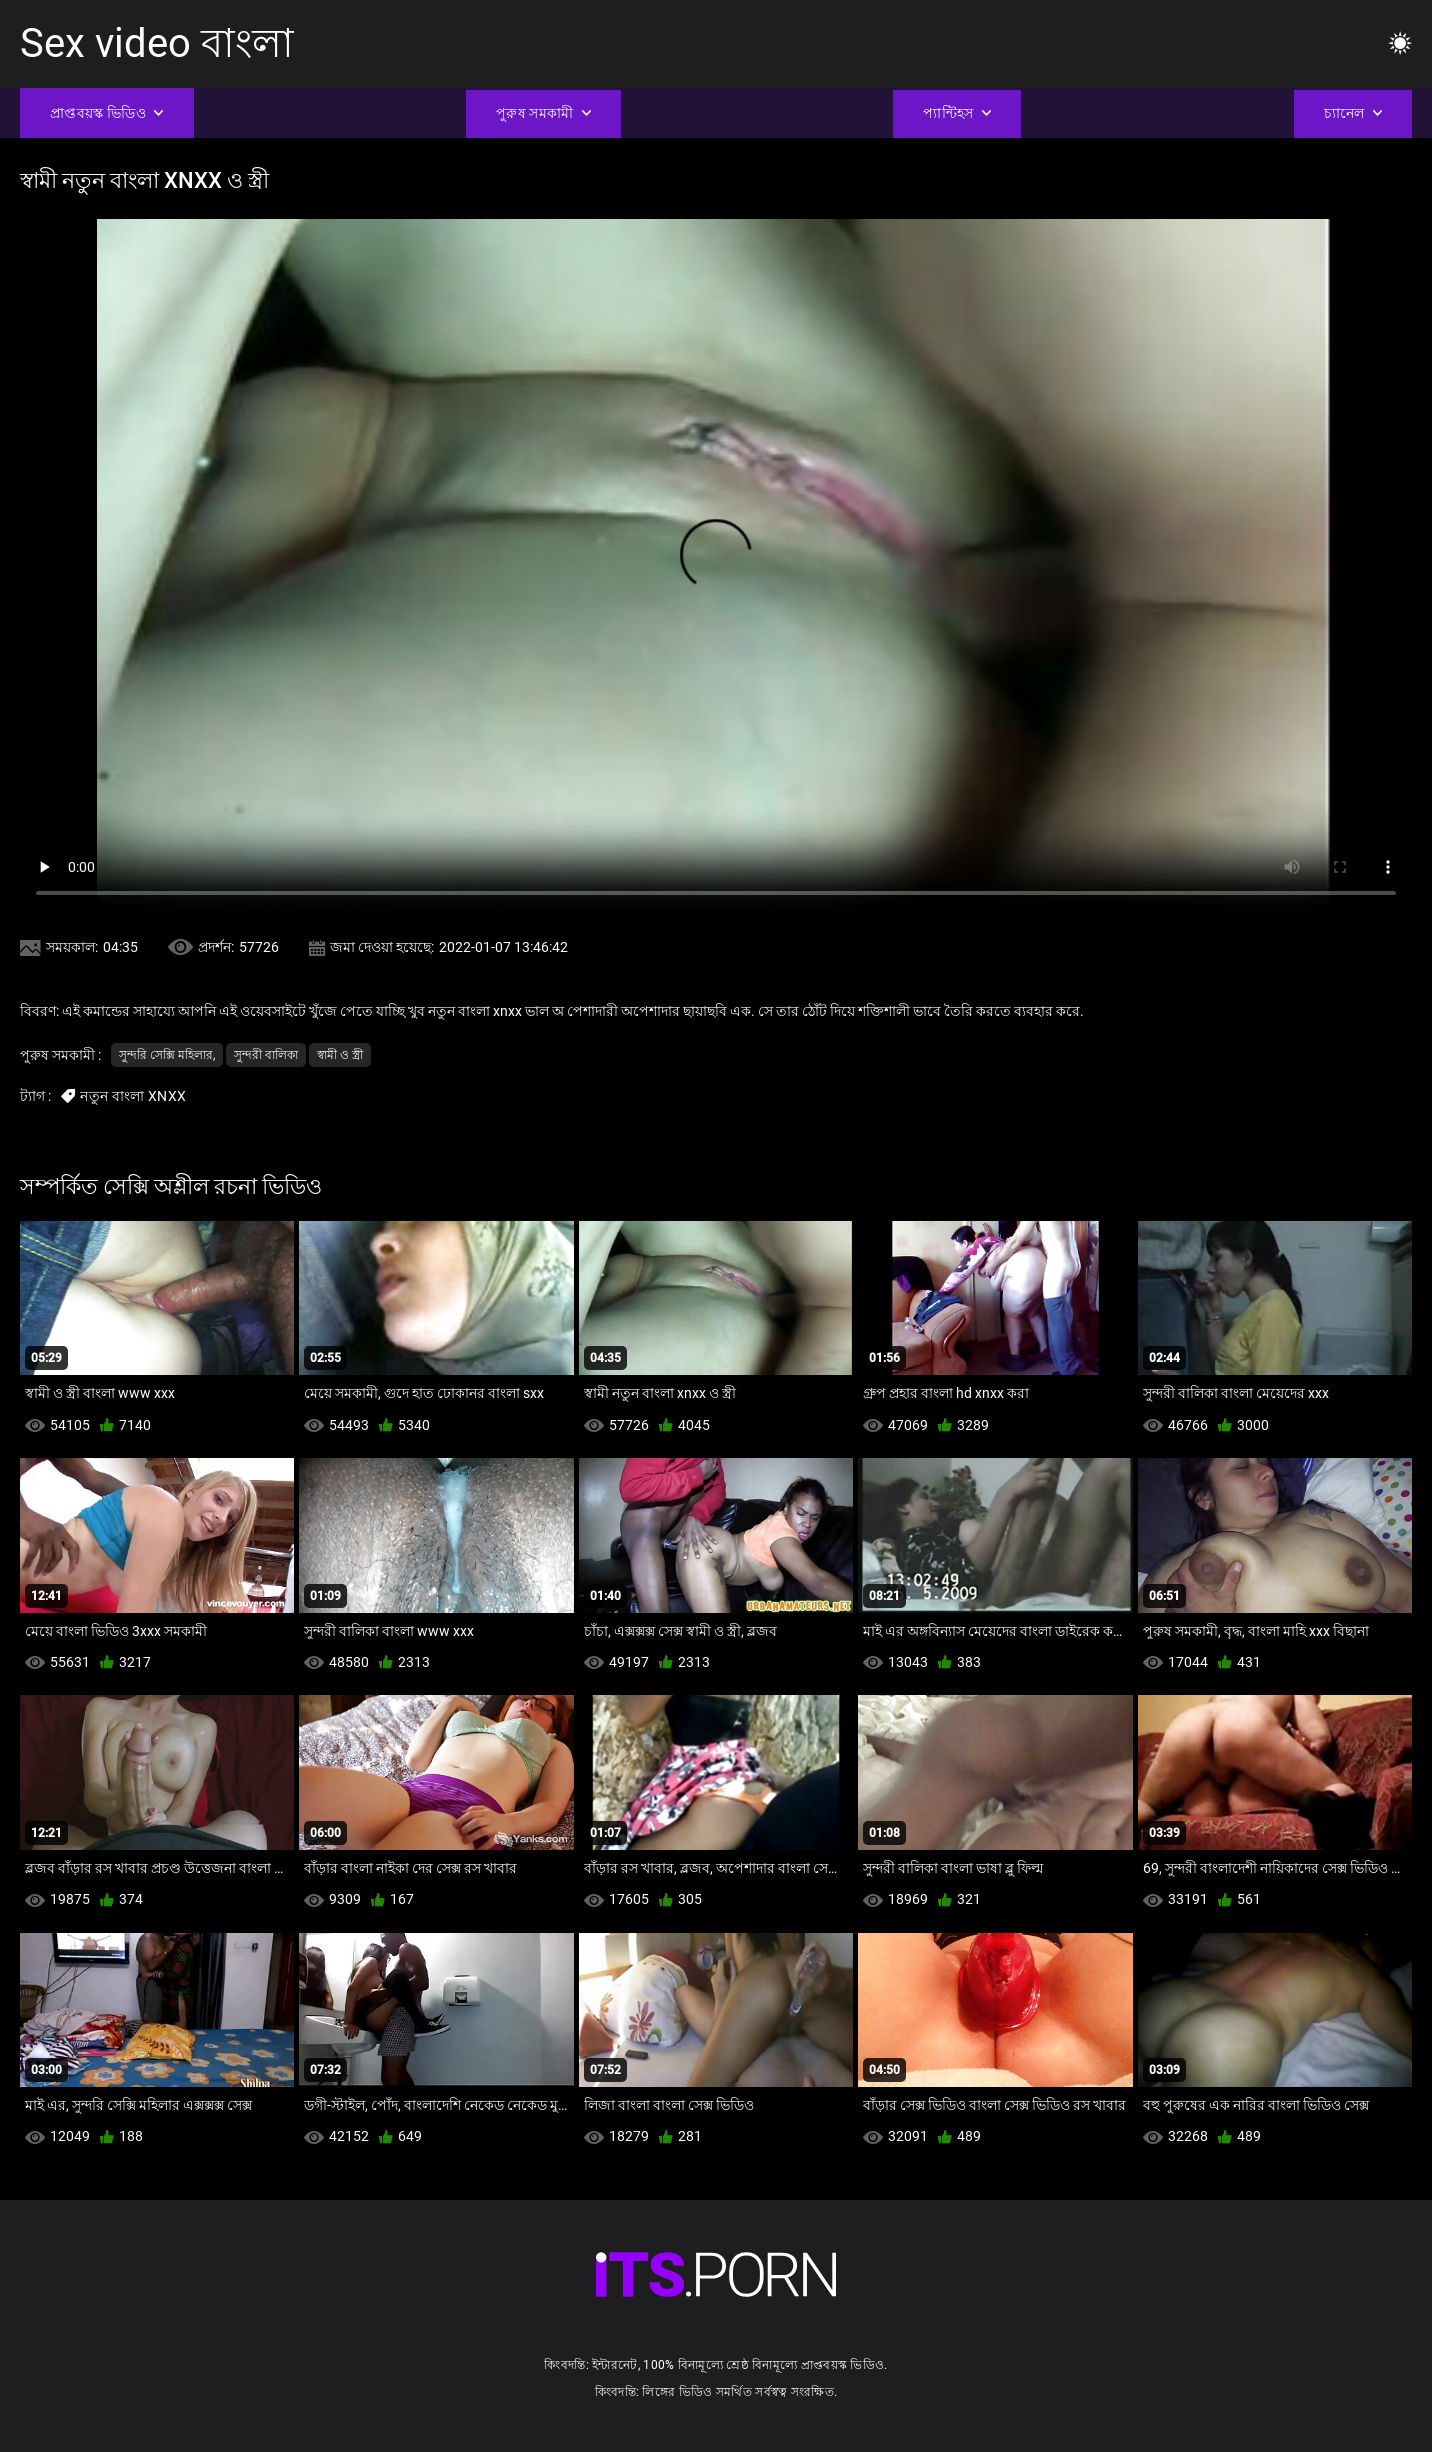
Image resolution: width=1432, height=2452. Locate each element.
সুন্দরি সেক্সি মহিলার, (167, 1055)
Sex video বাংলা (157, 43)
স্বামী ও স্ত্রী (340, 1055)
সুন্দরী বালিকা (266, 1055)
